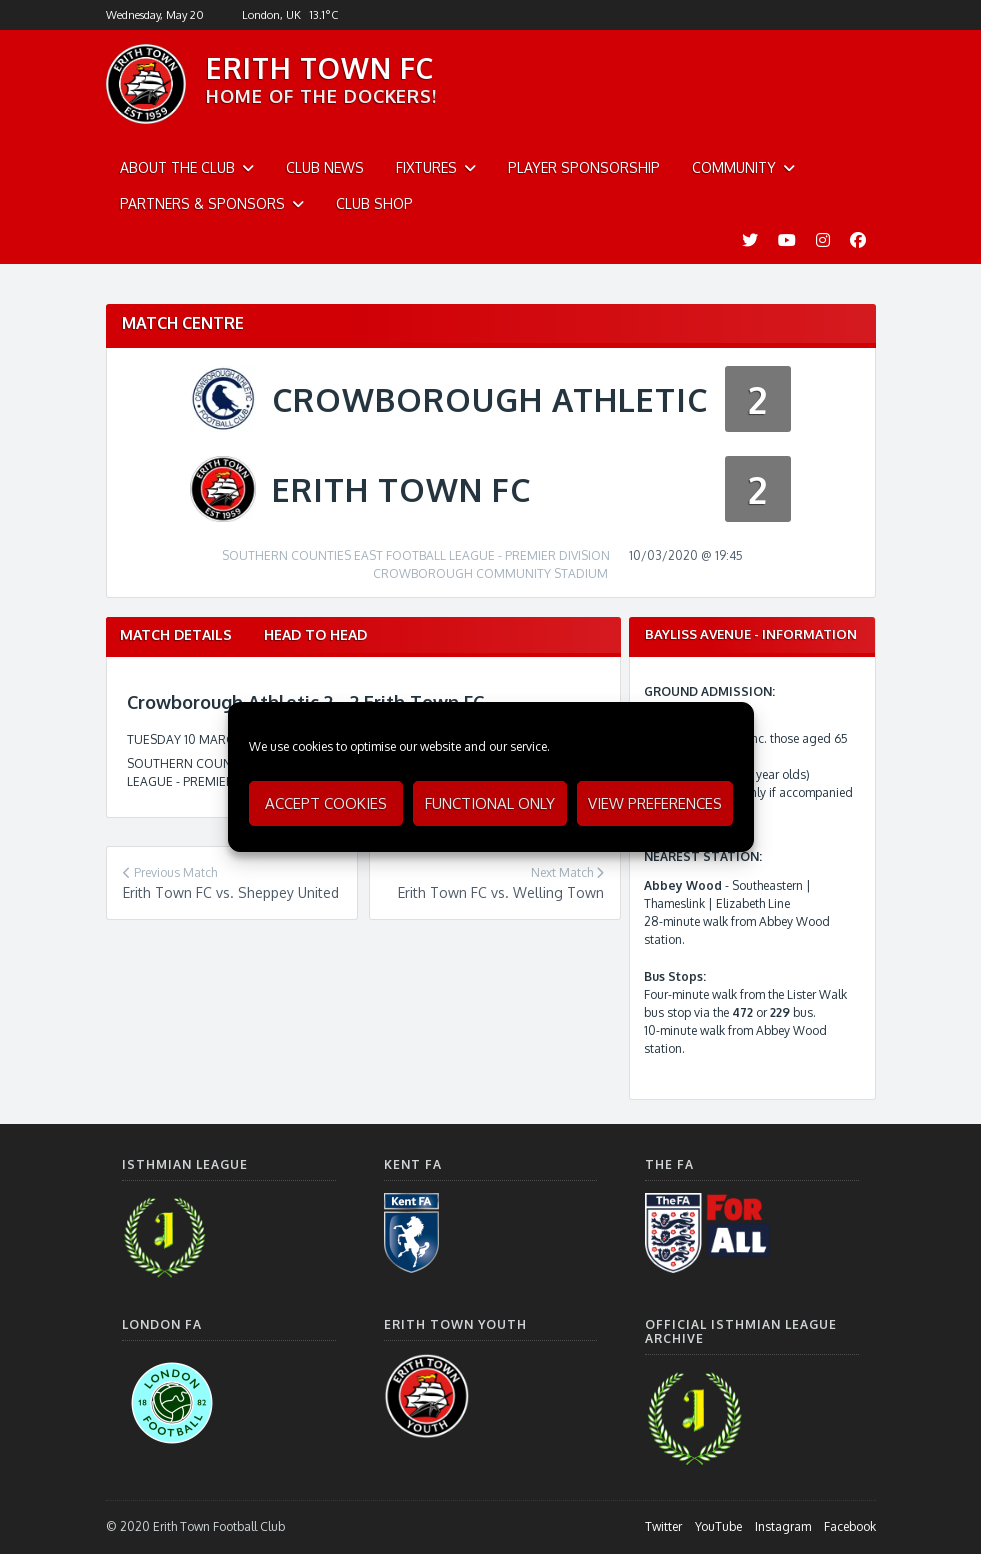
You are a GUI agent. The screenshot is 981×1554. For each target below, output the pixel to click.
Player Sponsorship (584, 167)
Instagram (783, 1526)
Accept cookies (326, 803)
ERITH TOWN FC (320, 68)
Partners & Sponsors (202, 203)
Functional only (490, 803)
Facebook (850, 1526)
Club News (325, 167)
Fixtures (426, 167)
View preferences (655, 803)
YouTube (718, 1526)
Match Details (176, 634)
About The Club (177, 167)
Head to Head (315, 634)
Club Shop (374, 203)
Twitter (663, 1526)
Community (734, 167)
